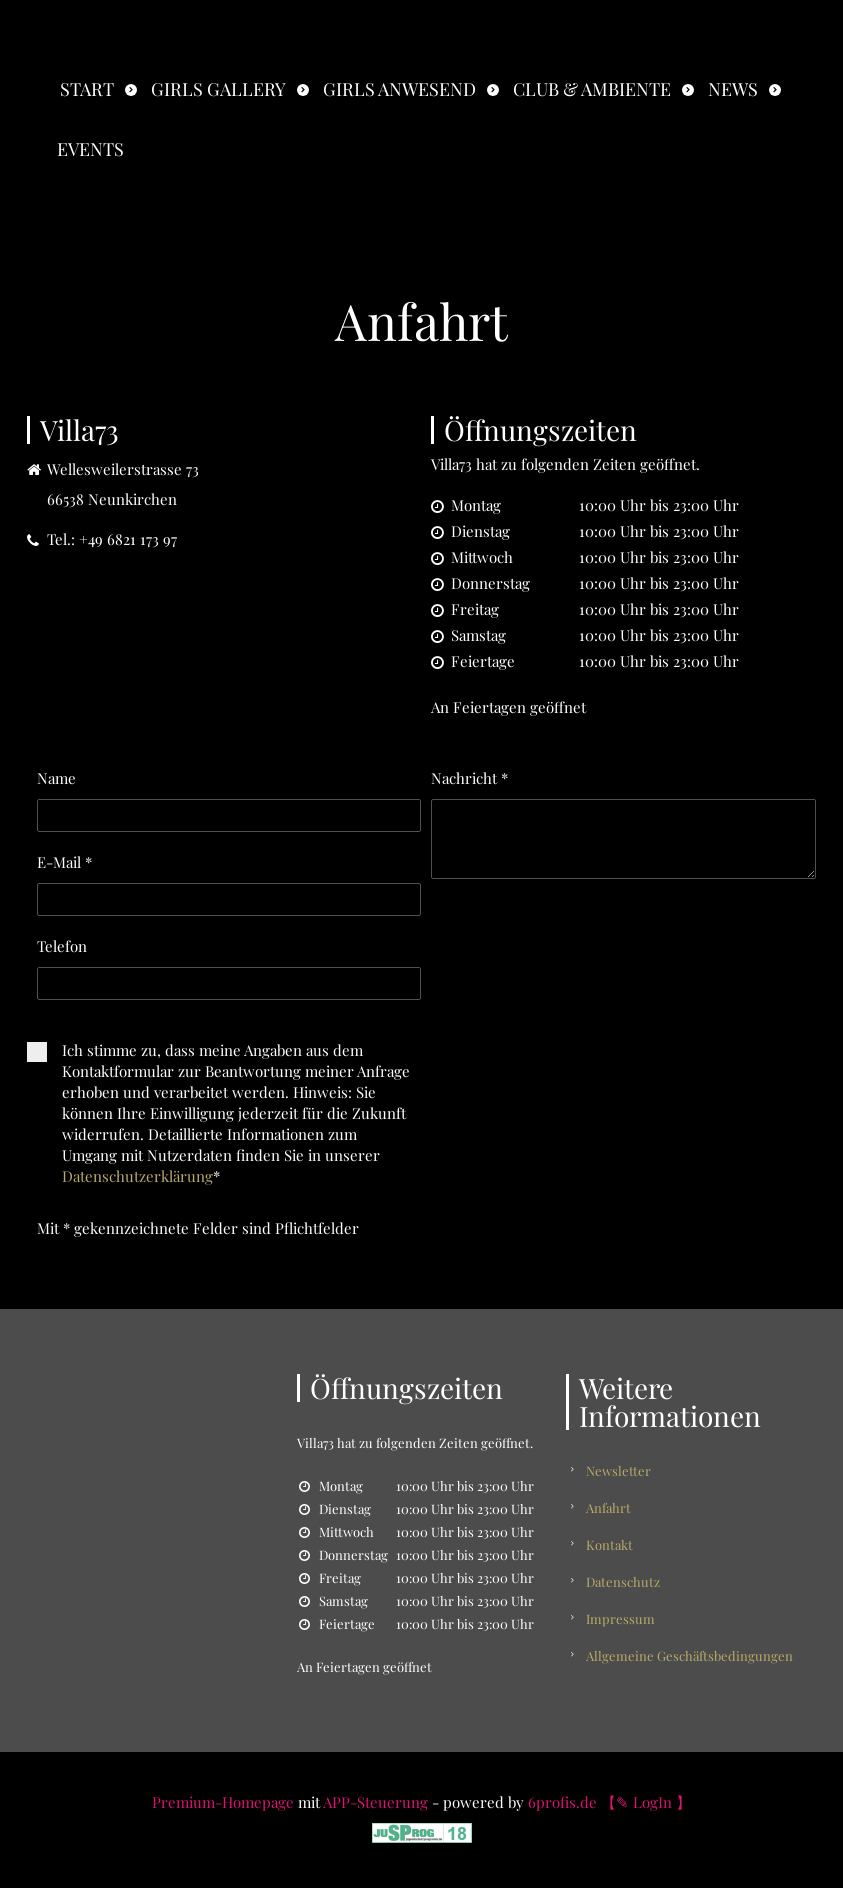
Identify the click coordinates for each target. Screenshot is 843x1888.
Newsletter (618, 1470)
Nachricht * (469, 778)
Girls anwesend (399, 89)
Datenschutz (623, 1581)
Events (90, 149)
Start (87, 89)
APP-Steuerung (375, 1802)
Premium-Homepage (223, 1802)
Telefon (62, 946)
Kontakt (609, 1544)
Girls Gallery (218, 89)
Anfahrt (608, 1507)
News (733, 89)
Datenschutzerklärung (137, 1176)
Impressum (620, 1618)
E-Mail (64, 862)
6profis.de (562, 1802)
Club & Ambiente (592, 89)
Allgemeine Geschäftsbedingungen (689, 1655)
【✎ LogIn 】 (646, 1802)
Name (56, 778)
